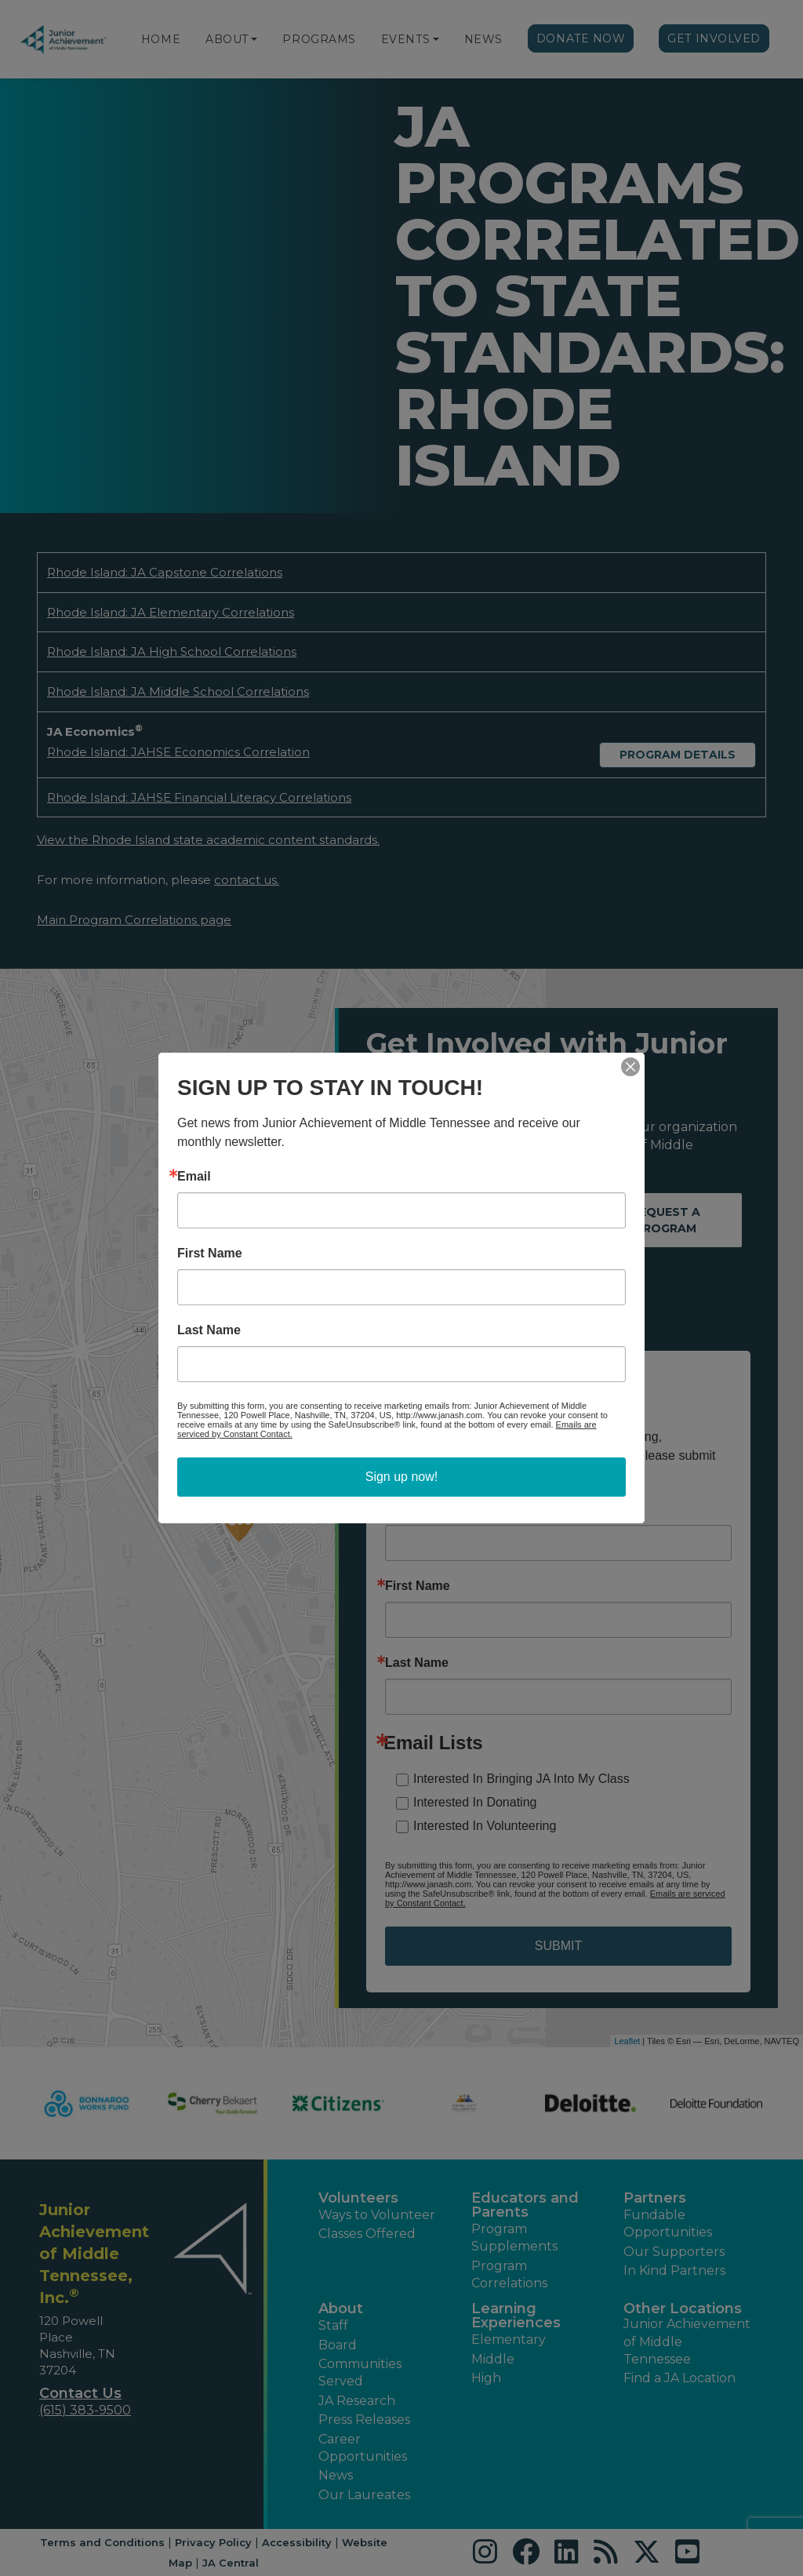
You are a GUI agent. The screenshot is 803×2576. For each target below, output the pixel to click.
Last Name (209, 1330)
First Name (209, 1253)
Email (194, 1176)
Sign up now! (401, 1476)
